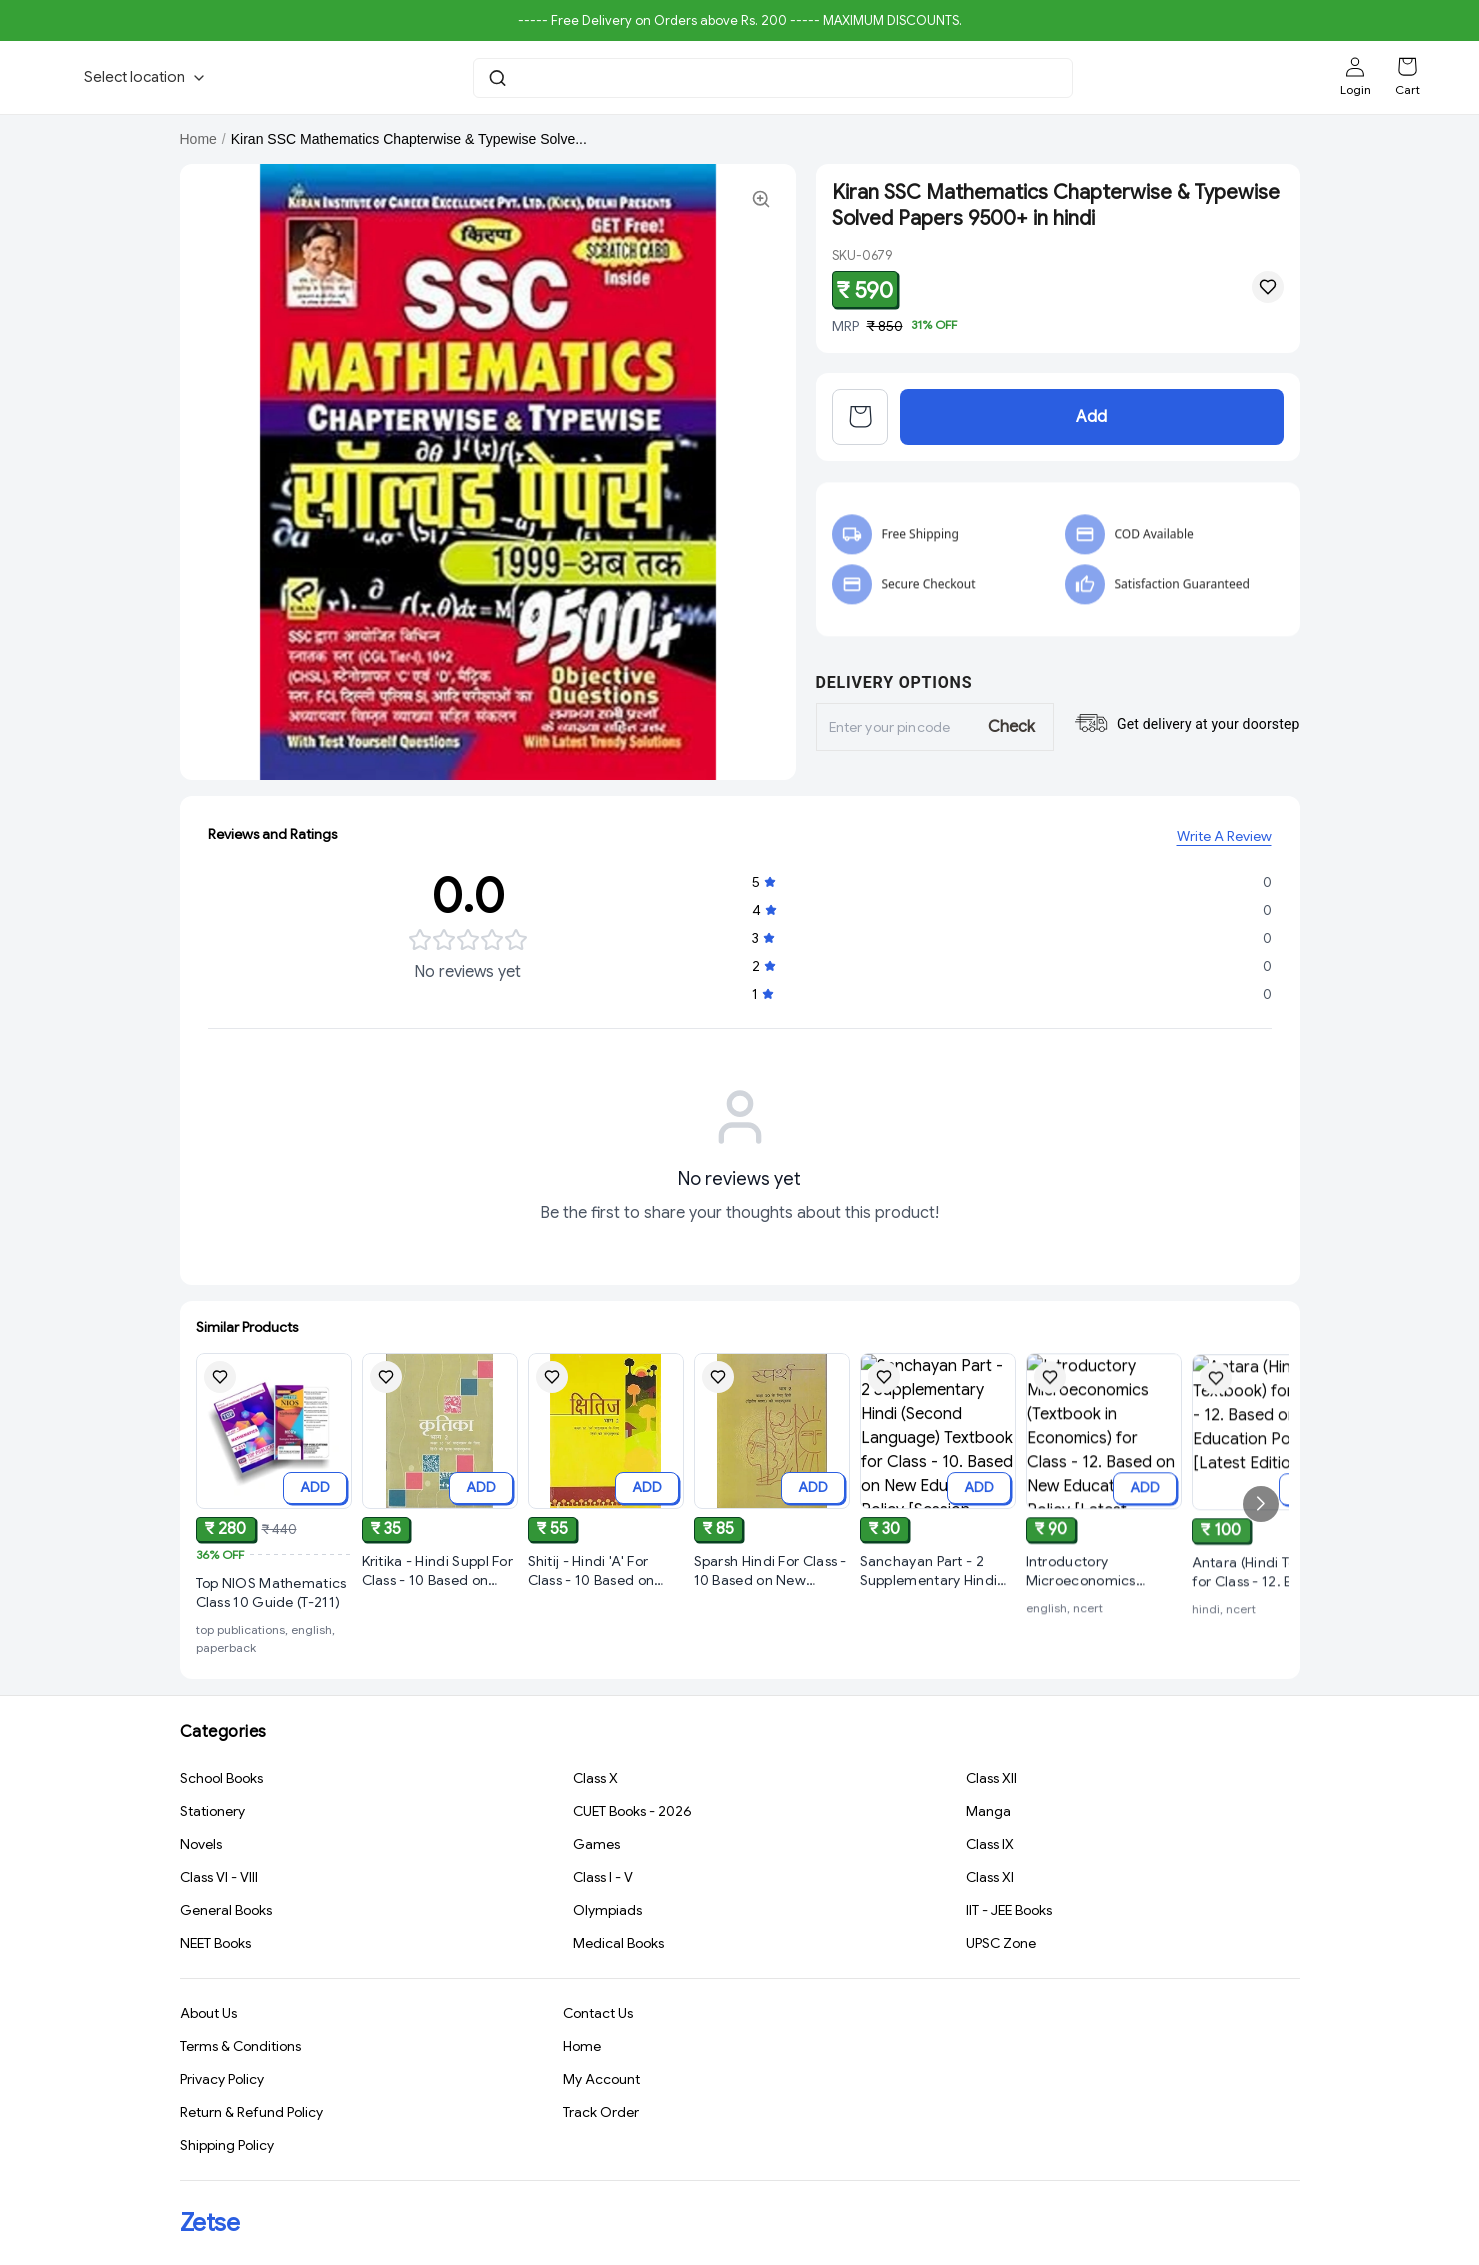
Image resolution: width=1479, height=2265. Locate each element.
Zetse (210, 2223)
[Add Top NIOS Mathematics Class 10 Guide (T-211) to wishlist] (220, 1380)
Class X (595, 1780)
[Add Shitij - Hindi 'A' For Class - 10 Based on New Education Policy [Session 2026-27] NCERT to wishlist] (552, 1403)
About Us (208, 2016)
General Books (226, 1912)
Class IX (990, 1846)
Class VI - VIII (219, 1879)
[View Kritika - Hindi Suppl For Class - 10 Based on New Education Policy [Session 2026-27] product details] (440, 1581)
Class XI (990, 1879)
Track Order (601, 2115)
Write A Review (1224, 840)
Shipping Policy (227, 2148)
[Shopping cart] (1407, 67)
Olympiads (607, 1912)
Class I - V (603, 1879)
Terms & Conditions (240, 2049)
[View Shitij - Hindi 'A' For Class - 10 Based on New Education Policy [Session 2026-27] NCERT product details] (606, 1597)
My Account (601, 2082)
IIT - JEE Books (1009, 1912)
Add (1091, 432)
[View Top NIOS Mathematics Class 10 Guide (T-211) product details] (274, 1596)
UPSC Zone (1001, 1945)
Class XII (991, 1780)
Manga (988, 1813)
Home (198, 139)
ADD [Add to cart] (315, 1490)
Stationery (212, 1813)
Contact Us (598, 2016)
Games (596, 1846)
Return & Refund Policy (251, 2115)
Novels (201, 1846)
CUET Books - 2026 (632, 1813)
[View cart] (860, 432)
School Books (221, 1780)
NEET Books (215, 1945)
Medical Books (618, 1945)
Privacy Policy (222, 2082)
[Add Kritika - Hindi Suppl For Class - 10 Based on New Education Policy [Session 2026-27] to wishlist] (386, 1386)
